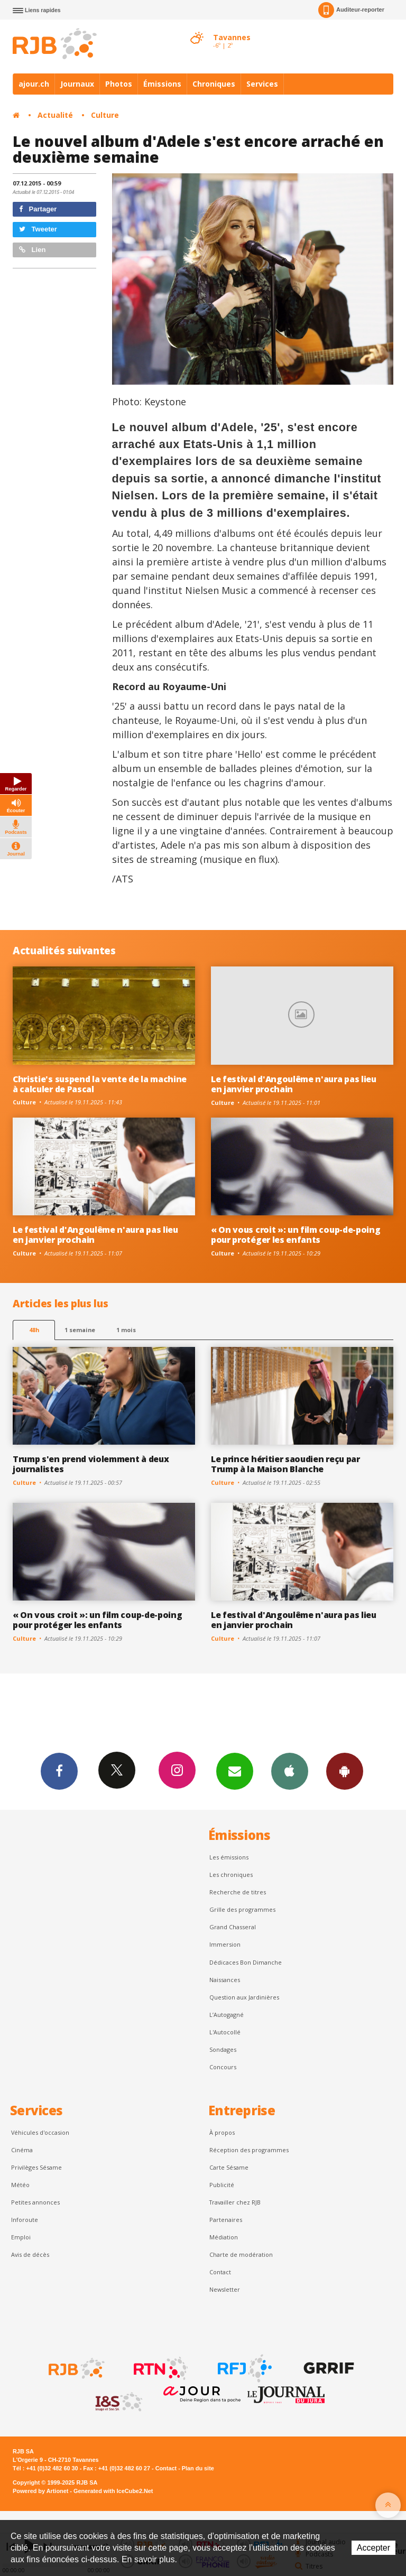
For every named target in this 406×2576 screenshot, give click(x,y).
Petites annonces (35, 2202)
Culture (105, 115)
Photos (118, 84)
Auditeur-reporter (351, 10)
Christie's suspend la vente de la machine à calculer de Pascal (100, 1084)
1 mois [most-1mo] (126, 1330)
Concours (222, 2066)
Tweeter (38, 229)
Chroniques (213, 84)
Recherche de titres (237, 1892)
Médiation (223, 2237)
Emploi (21, 2237)
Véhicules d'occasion (40, 2132)
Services (262, 84)
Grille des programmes (242, 1909)
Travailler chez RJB (235, 2202)
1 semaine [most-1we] (79, 1330)
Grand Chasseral (232, 1926)
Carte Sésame (228, 2167)
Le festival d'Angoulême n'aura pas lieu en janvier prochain (293, 1084)
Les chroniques (231, 1874)
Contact (220, 2271)
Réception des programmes (249, 2149)
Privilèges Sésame (36, 2167)
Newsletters (234, 1771)
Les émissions (228, 1857)
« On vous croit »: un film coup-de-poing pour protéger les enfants (295, 1234)
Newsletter (224, 2289)
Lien (32, 250)
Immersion (225, 1944)
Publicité (221, 2184)
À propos (222, 2132)
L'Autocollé (225, 2032)
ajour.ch (34, 84)
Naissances (224, 1979)
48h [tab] (34, 1330)
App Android (344, 1771)
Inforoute (24, 2219)
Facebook (59, 1771)
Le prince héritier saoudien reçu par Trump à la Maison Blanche (285, 1464)
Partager (38, 209)
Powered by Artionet (40, 2491)
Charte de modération (241, 2254)
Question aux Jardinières (244, 1997)
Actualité (55, 115)
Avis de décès (30, 2254)
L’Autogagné (226, 2014)
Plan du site (198, 2468)
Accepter (373, 2547)
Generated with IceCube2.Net (113, 2491)
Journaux (77, 84)
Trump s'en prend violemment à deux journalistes (91, 1464)
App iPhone (289, 1771)
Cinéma (22, 2149)
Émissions (162, 84)
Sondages (222, 2049)
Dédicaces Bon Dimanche (245, 1962)
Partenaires (225, 2219)
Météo (20, 2184)
